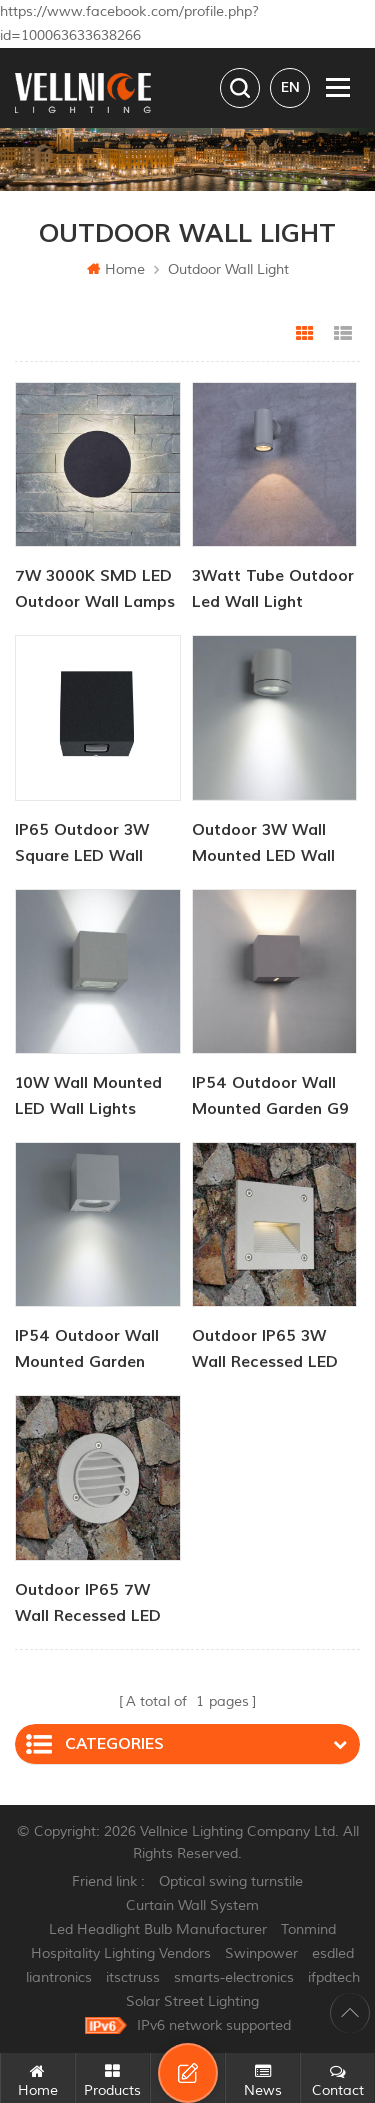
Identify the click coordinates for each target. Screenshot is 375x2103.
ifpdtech (334, 1977)
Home (116, 269)
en (290, 87)
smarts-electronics (234, 1977)
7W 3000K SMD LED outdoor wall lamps (95, 589)
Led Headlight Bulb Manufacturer (158, 1929)
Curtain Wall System (192, 1905)
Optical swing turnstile (231, 1881)
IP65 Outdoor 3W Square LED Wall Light (82, 844)
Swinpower (261, 1953)
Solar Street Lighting (192, 2001)
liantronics (59, 1977)
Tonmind (308, 1929)
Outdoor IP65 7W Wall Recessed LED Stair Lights (88, 1604)
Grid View (305, 334)
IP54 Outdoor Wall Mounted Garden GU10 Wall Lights (87, 1350)
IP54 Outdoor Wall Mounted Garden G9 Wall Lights (270, 1097)
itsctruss (133, 1977)
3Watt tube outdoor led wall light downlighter (273, 590)
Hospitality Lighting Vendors (121, 1953)
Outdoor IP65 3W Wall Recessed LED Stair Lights (265, 1350)
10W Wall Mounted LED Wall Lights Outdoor (88, 1097)
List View (343, 334)
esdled (333, 1953)
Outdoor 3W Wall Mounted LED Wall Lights (263, 844)
